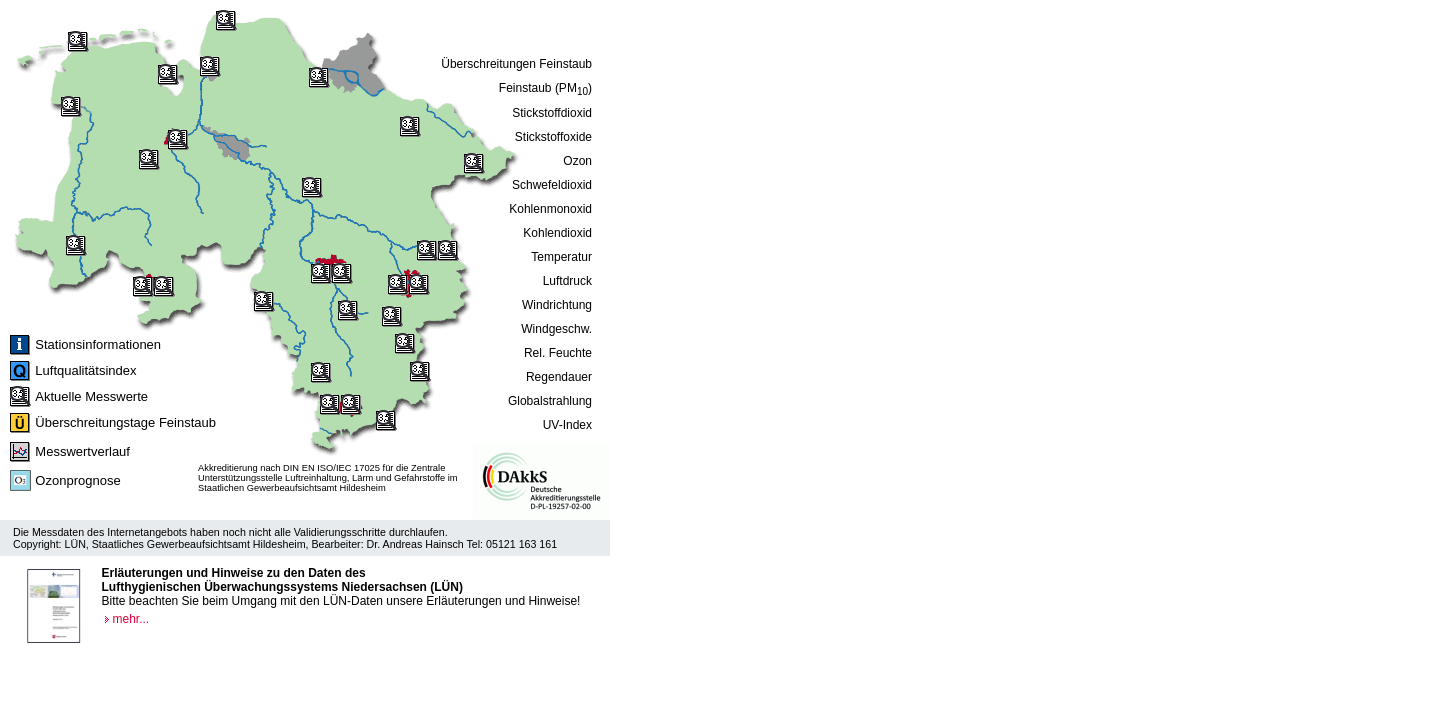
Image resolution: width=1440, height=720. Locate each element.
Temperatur (561, 257)
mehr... (131, 619)
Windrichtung (557, 305)
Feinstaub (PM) (545, 89)
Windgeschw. (556, 329)
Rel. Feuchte (558, 353)
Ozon (577, 161)
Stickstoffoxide (553, 137)
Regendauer (559, 377)
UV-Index (567, 425)
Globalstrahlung (550, 401)
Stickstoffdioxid (552, 113)
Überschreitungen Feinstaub (516, 64)
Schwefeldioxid (552, 185)
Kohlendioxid (557, 233)
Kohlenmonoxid (550, 209)
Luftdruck (567, 281)
